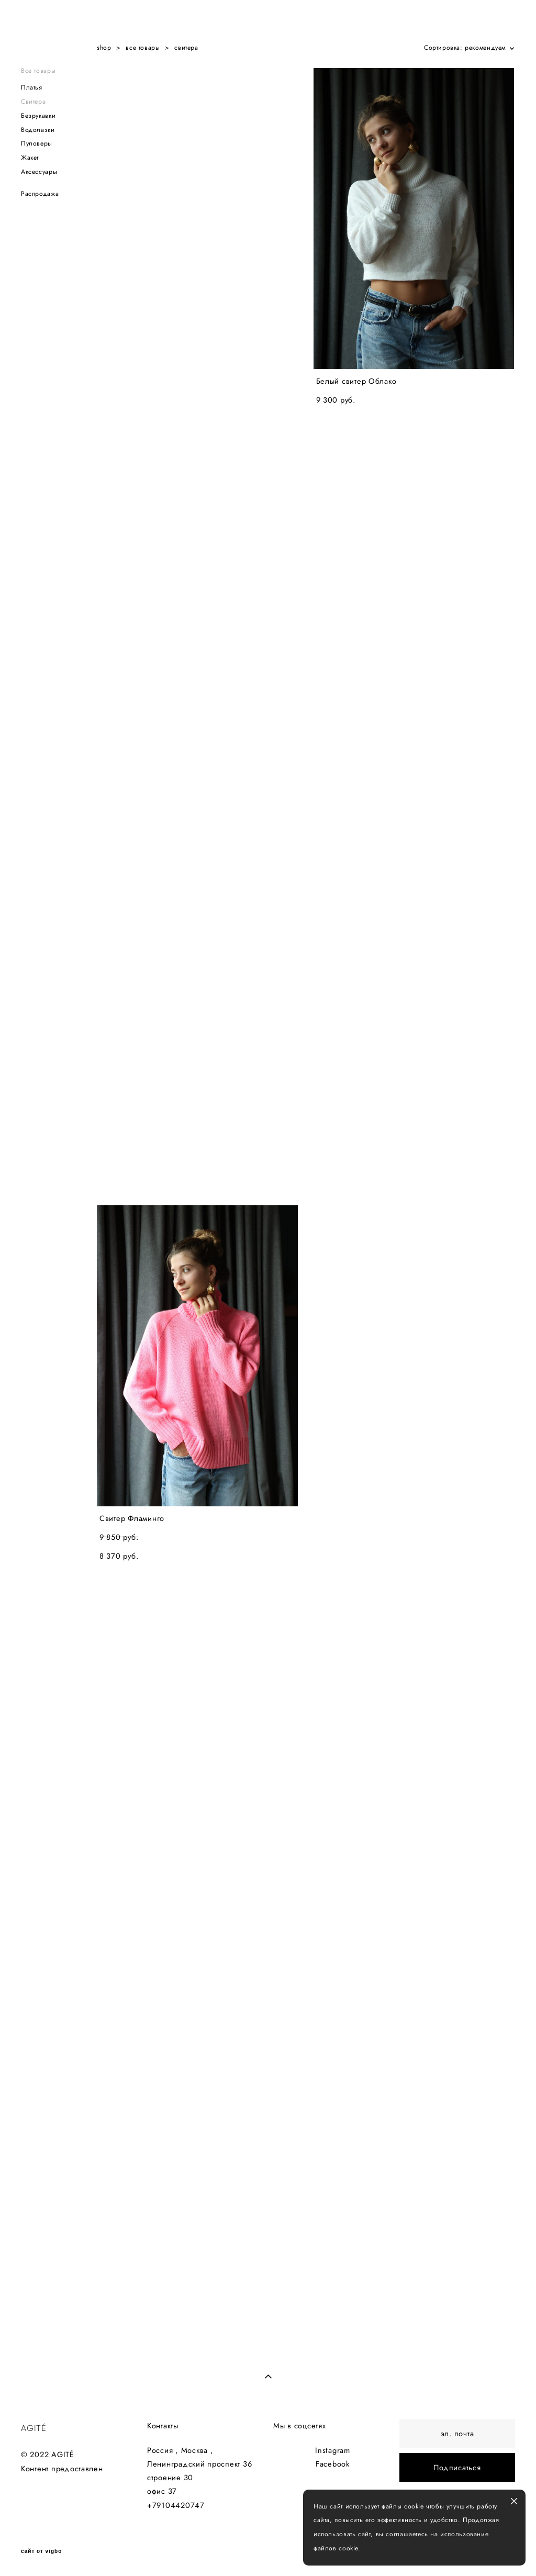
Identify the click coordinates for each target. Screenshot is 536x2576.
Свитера (33, 101)
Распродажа (40, 193)
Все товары (38, 70)
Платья (31, 87)
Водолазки (38, 130)
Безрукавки (38, 115)
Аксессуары (39, 171)
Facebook (333, 2463)
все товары (143, 47)
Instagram (332, 2450)
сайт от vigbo (41, 2551)
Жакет (30, 157)
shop (104, 47)
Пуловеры (36, 143)
